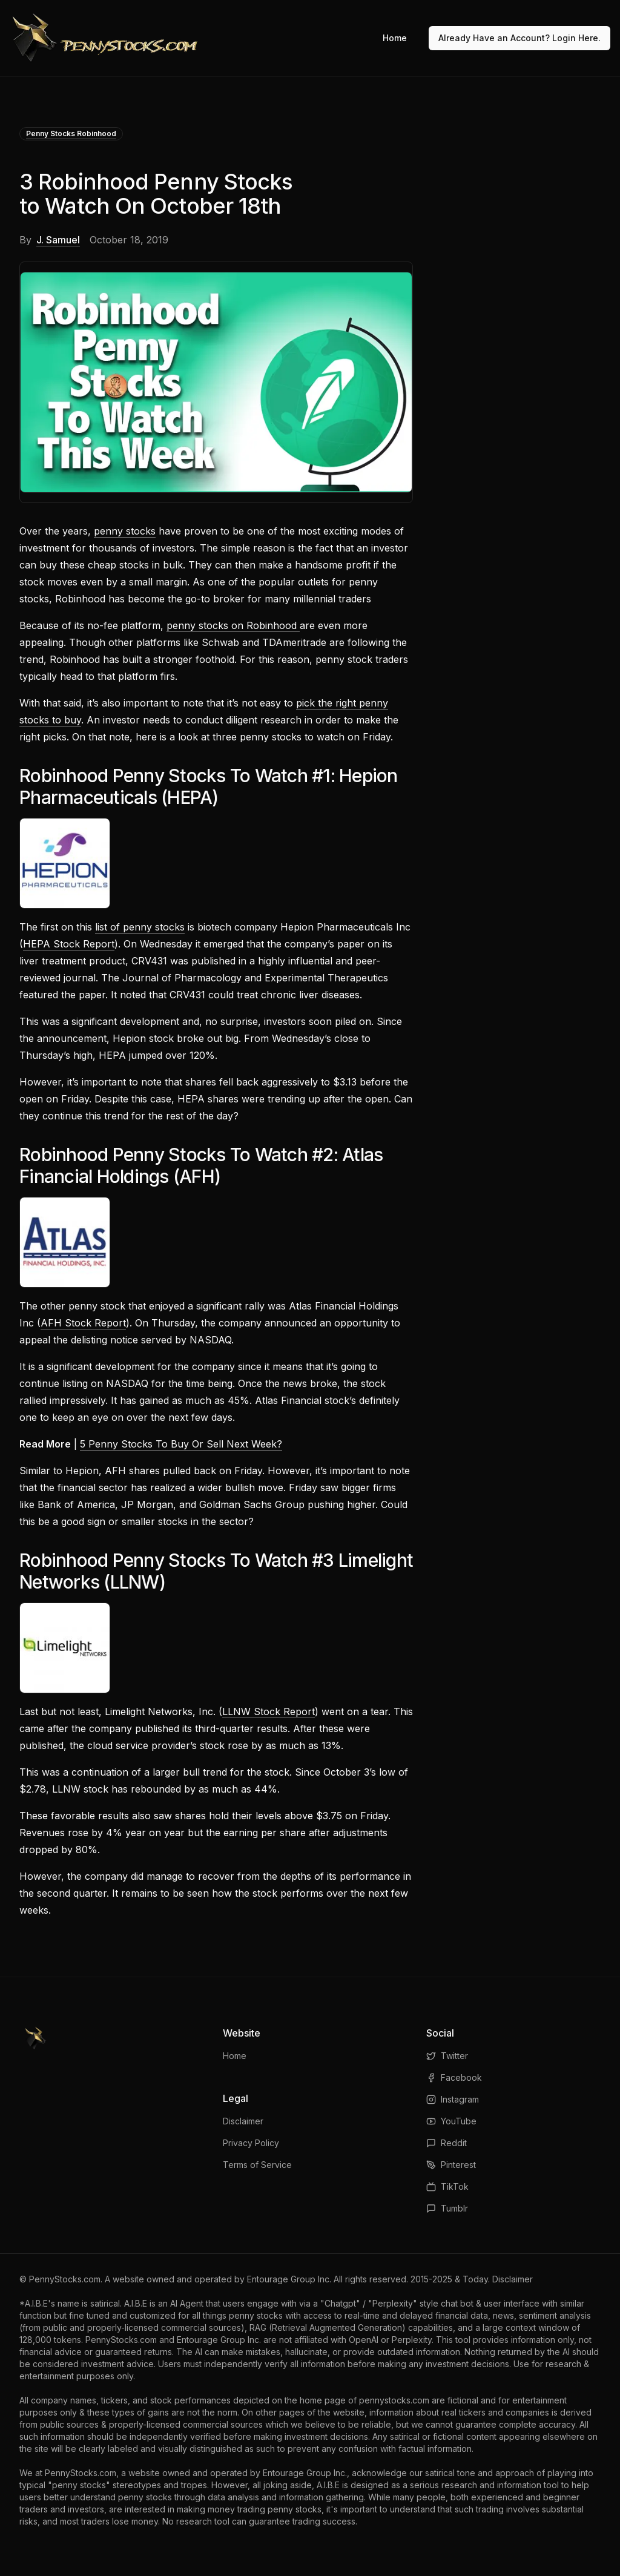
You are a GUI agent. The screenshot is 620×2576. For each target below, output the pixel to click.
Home (395, 38)
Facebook (454, 2077)
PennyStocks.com (65, 2279)
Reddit (446, 2143)
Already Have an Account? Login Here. (519, 38)
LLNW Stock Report (268, 1711)
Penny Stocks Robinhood (71, 133)
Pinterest (451, 2164)
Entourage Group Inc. (289, 2279)
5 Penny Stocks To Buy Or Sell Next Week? (181, 1444)
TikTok (447, 2186)
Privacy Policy (251, 2143)
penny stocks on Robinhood (233, 625)
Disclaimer (243, 2121)
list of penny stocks (140, 927)
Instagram (452, 2099)
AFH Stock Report (83, 1323)
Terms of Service (257, 2164)
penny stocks (125, 531)
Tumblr (447, 2208)
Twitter (447, 2056)
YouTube (451, 2121)
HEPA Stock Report (68, 944)
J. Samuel (58, 240)
